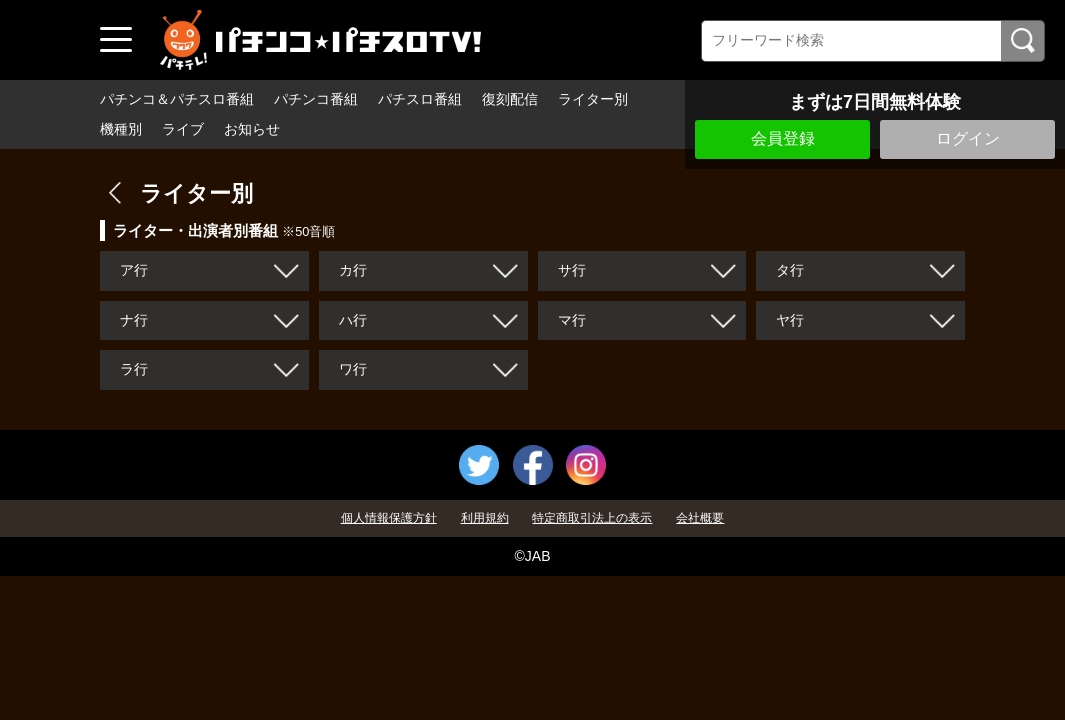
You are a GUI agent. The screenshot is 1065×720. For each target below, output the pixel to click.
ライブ (183, 129)
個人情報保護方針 (389, 518)
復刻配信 (510, 99)
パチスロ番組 (420, 99)
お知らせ (252, 129)
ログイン (968, 138)
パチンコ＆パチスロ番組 (177, 99)
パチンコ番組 (316, 99)
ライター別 (593, 99)
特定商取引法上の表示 (592, 518)
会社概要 (700, 518)
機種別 (121, 129)
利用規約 (485, 518)
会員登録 (783, 138)
